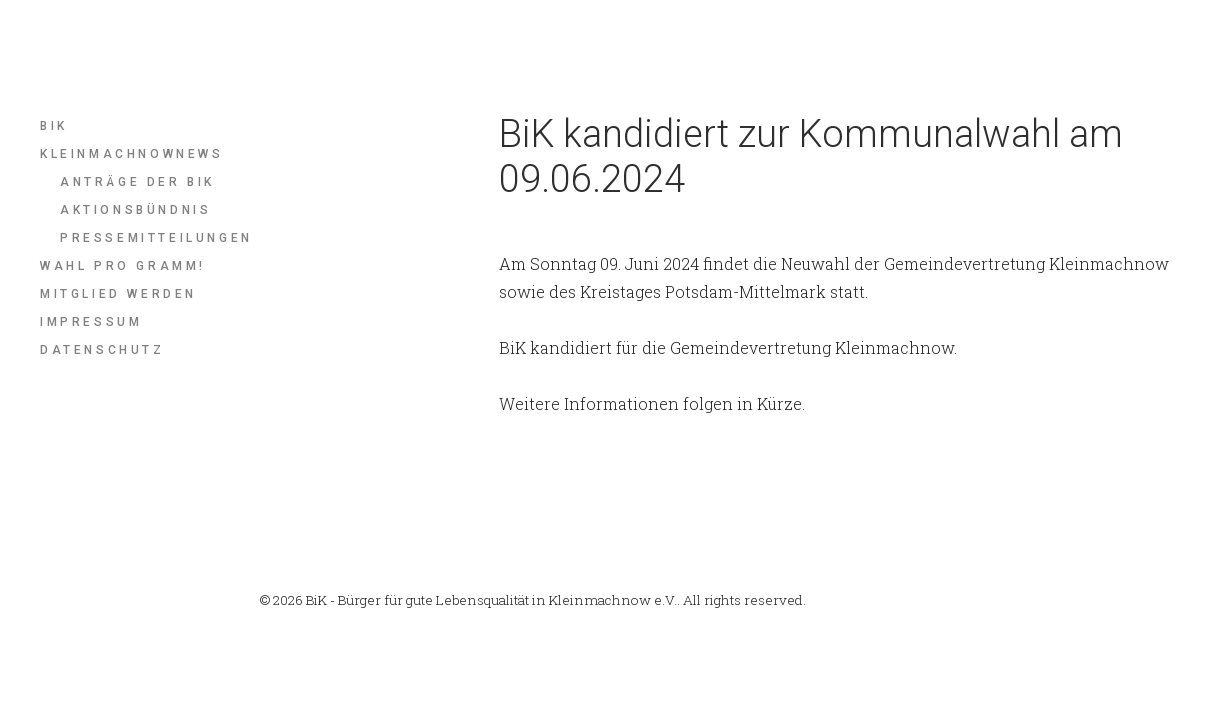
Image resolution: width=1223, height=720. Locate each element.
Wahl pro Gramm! (123, 266)
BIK (54, 126)
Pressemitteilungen (156, 238)
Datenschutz (102, 350)
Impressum (91, 322)
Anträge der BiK (137, 182)
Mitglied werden (118, 294)
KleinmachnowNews (132, 154)
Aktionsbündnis (135, 210)
